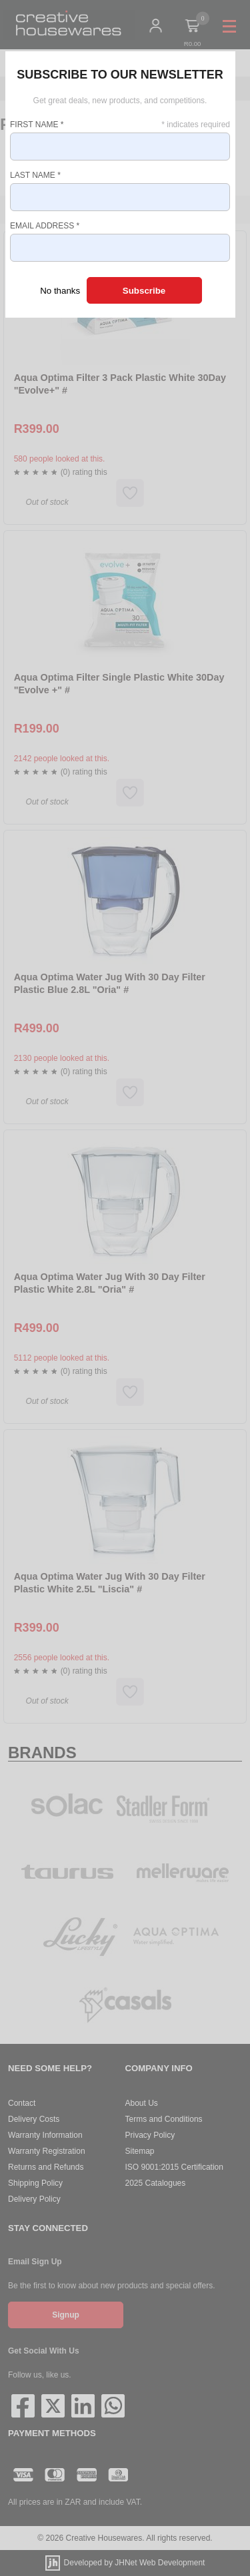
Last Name (35, 175)
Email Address (44, 225)
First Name (36, 124)
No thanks (60, 291)
